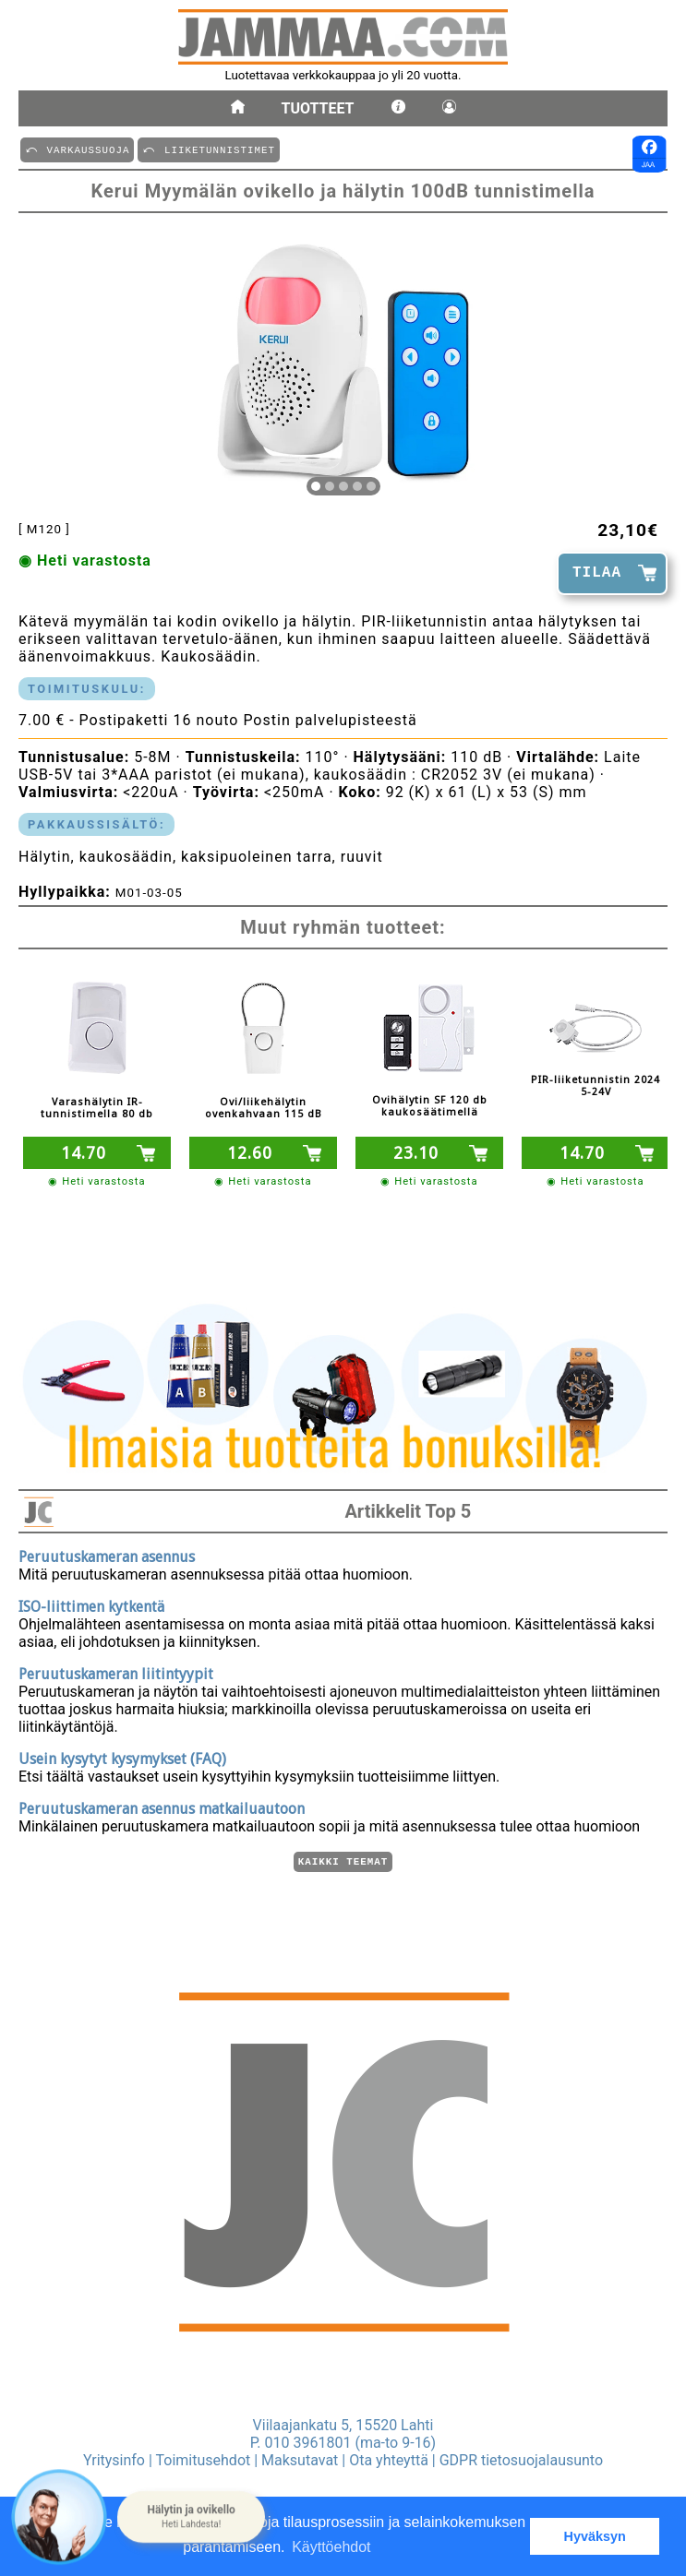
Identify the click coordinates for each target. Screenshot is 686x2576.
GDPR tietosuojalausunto (521, 2460)
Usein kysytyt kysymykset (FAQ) (122, 1756)
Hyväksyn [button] (595, 2536)
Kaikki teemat (343, 1860)
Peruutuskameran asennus (106, 1554)
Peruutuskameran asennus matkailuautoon (161, 1806)
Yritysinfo (114, 2460)
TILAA (596, 573)
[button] (191, 2517)
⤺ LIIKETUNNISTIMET (208, 149)
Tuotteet (318, 108)
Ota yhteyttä (388, 2460)
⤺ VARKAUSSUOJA (77, 149)
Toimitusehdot (203, 2460)
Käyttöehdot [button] (331, 2547)
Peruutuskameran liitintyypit (115, 1671)
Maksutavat (299, 2460)
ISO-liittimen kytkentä (91, 1604)
